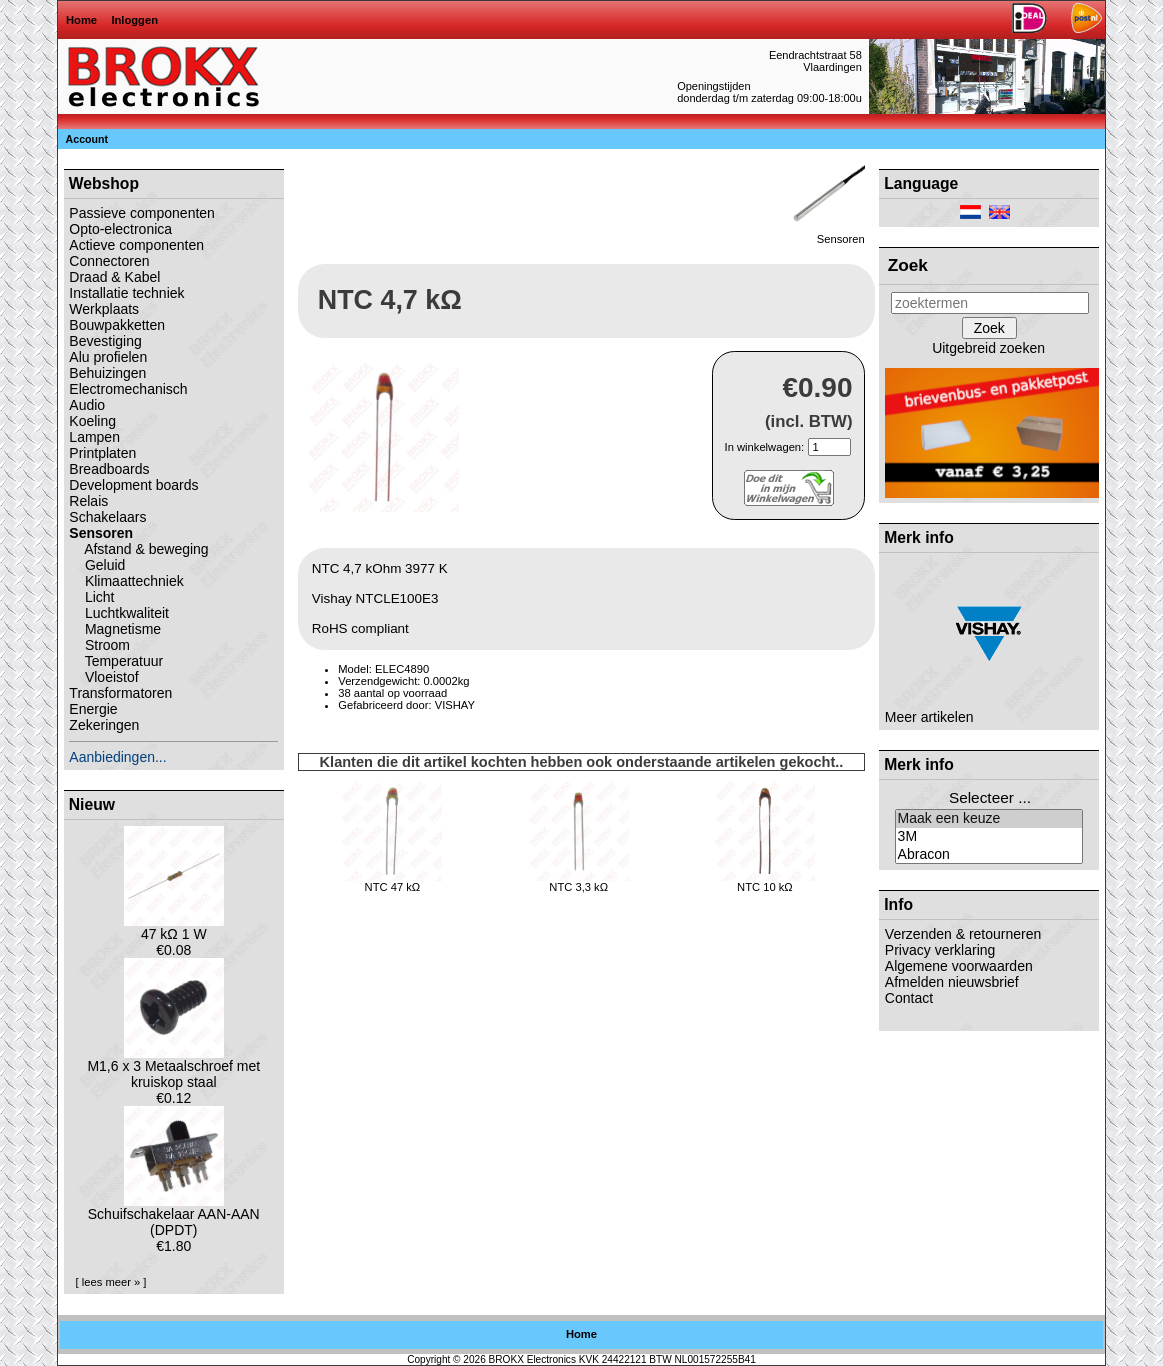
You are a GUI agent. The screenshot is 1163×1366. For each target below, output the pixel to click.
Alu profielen (108, 357)
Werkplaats (104, 309)
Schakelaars (107, 517)
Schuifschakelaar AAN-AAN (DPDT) (174, 1215)
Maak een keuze (989, 819)
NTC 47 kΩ (393, 887)
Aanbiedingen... (117, 757)
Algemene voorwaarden (959, 966)
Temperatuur (116, 661)
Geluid (97, 565)
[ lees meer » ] (111, 1282)
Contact (909, 998)
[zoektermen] (990, 303)
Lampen (94, 437)
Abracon (989, 855)
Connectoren (109, 261)
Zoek (908, 265)
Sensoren (827, 234)
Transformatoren (120, 693)
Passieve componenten (142, 213)
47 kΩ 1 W (174, 927)
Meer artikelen (929, 717)
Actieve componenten (136, 245)
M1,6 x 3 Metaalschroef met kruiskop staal (173, 1067)
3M (989, 837)
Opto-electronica (120, 229)
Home (81, 20)
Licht (91, 597)
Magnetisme (115, 629)
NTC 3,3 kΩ (578, 887)
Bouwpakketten (117, 325)
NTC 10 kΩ (765, 887)
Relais (88, 501)
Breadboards (109, 469)
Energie (93, 709)
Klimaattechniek (126, 581)
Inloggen (134, 20)
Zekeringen (104, 725)
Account (87, 139)
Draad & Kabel (114, 277)
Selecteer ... (990, 797)
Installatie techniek (126, 293)
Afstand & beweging (138, 549)
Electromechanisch (128, 389)
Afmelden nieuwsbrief (952, 982)
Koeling (92, 421)
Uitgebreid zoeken (988, 348)
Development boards (133, 485)
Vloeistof (103, 677)
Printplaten (102, 453)
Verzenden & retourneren (963, 934)
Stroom (99, 645)
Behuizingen (107, 373)
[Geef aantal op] (829, 447)
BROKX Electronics (532, 1359)
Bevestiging (105, 341)
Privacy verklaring (940, 950)
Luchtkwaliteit (119, 613)
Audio (87, 405)
